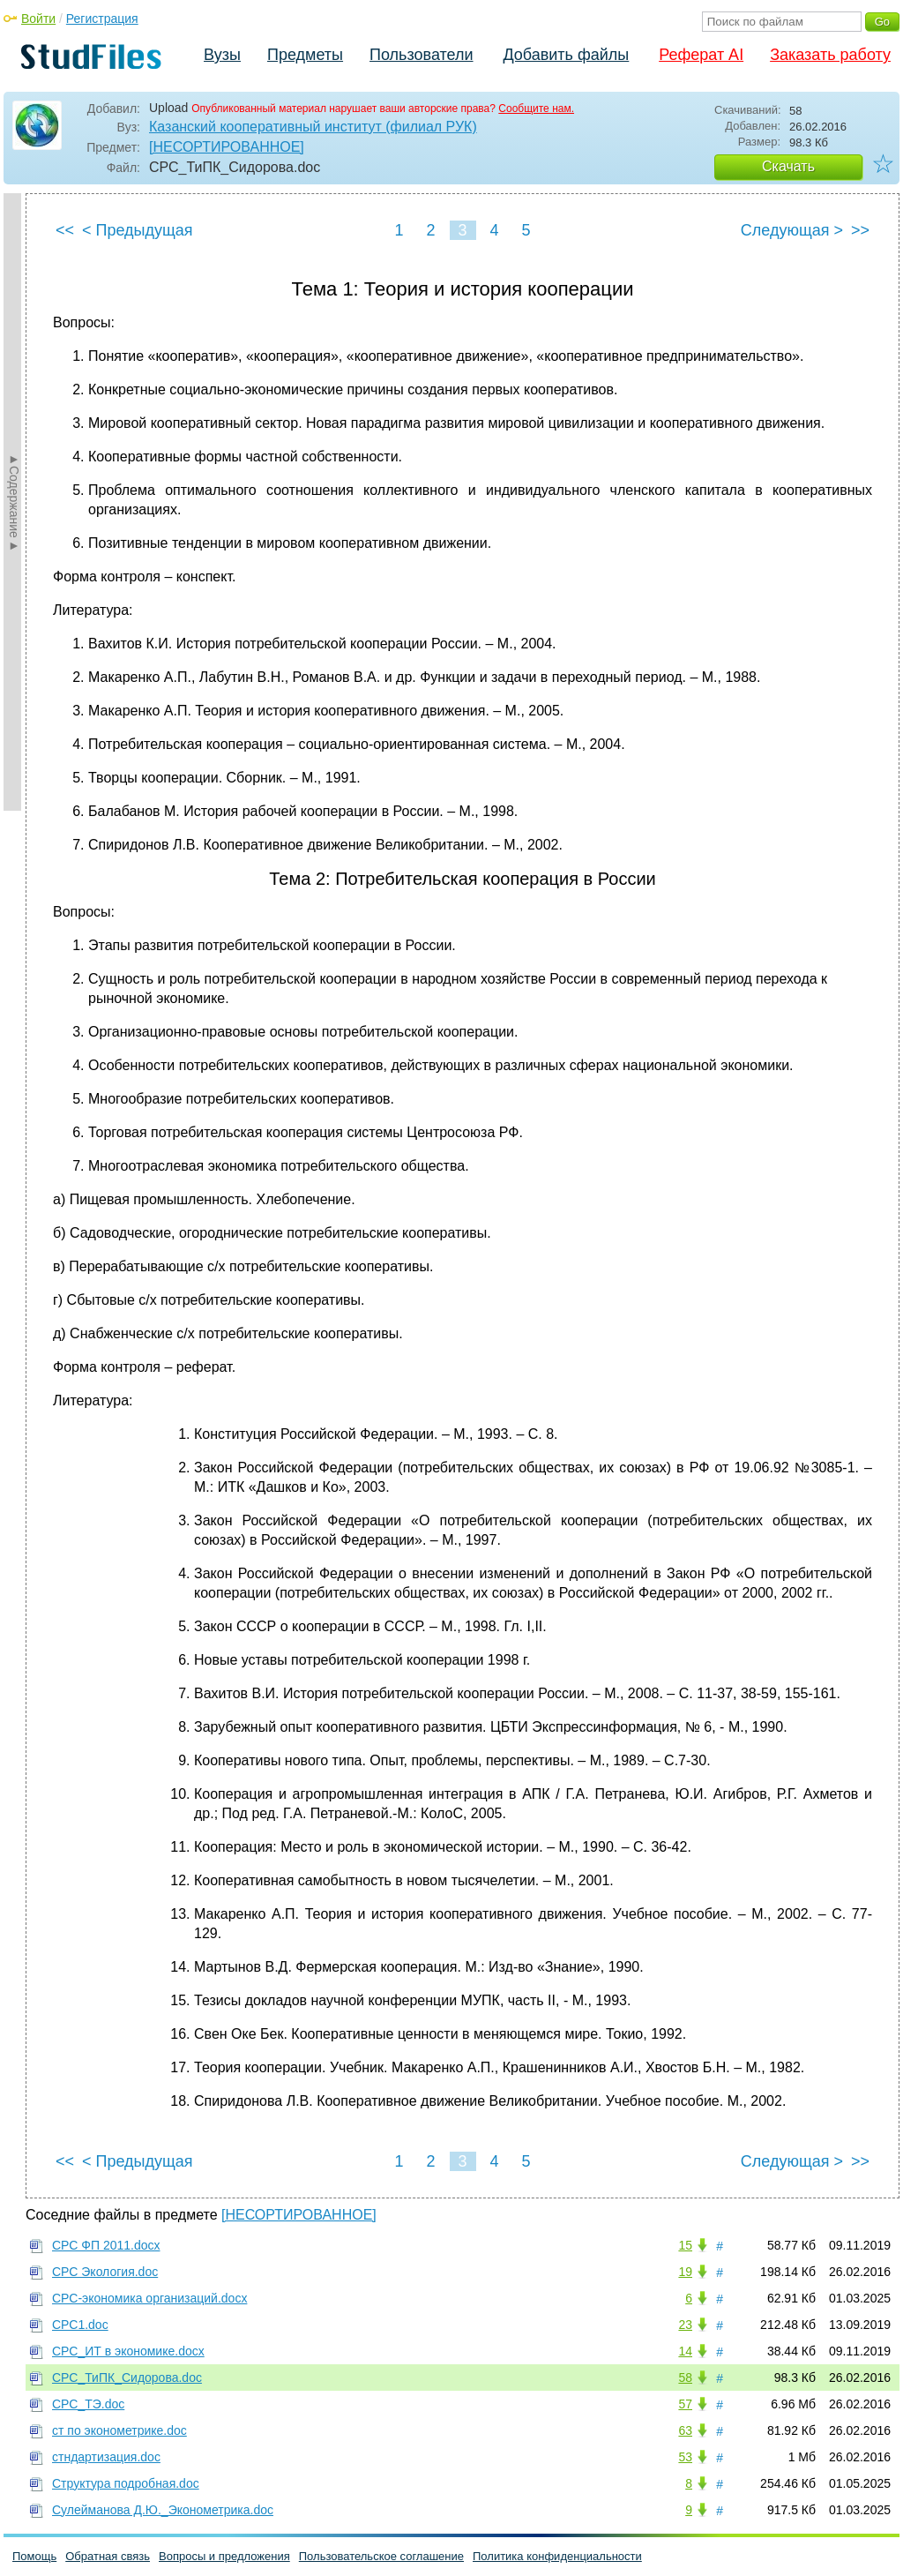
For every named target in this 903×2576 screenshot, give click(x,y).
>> (860, 230)
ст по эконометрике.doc (119, 2430)
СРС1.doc (80, 2325)
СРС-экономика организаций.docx (149, 2298)
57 (685, 2404)
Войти (38, 18)
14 (685, 2351)
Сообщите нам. (536, 108)
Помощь (34, 2556)
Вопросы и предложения (224, 2556)
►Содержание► (14, 502)
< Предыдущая (137, 230)
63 (685, 2430)
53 (685, 2457)
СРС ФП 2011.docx (106, 2245)
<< (65, 230)
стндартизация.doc (106, 2457)
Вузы (222, 55)
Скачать (788, 166)
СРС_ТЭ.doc (88, 2404)
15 (685, 2245)
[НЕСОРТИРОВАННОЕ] (226, 146)
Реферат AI (701, 55)
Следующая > (792, 230)
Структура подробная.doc (125, 2483)
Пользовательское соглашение (381, 2556)
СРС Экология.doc (105, 2272)
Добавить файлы (566, 55)
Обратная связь (107, 2556)
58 (685, 2377)
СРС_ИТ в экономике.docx (128, 2351)
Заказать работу (830, 55)
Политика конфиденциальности (557, 2556)
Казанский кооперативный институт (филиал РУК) (313, 126)
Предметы (305, 55)
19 (685, 2272)
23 (685, 2325)
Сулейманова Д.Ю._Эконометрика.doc (162, 2510)
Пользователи (421, 55)
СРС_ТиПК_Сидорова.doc (127, 2377)
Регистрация (102, 18)
